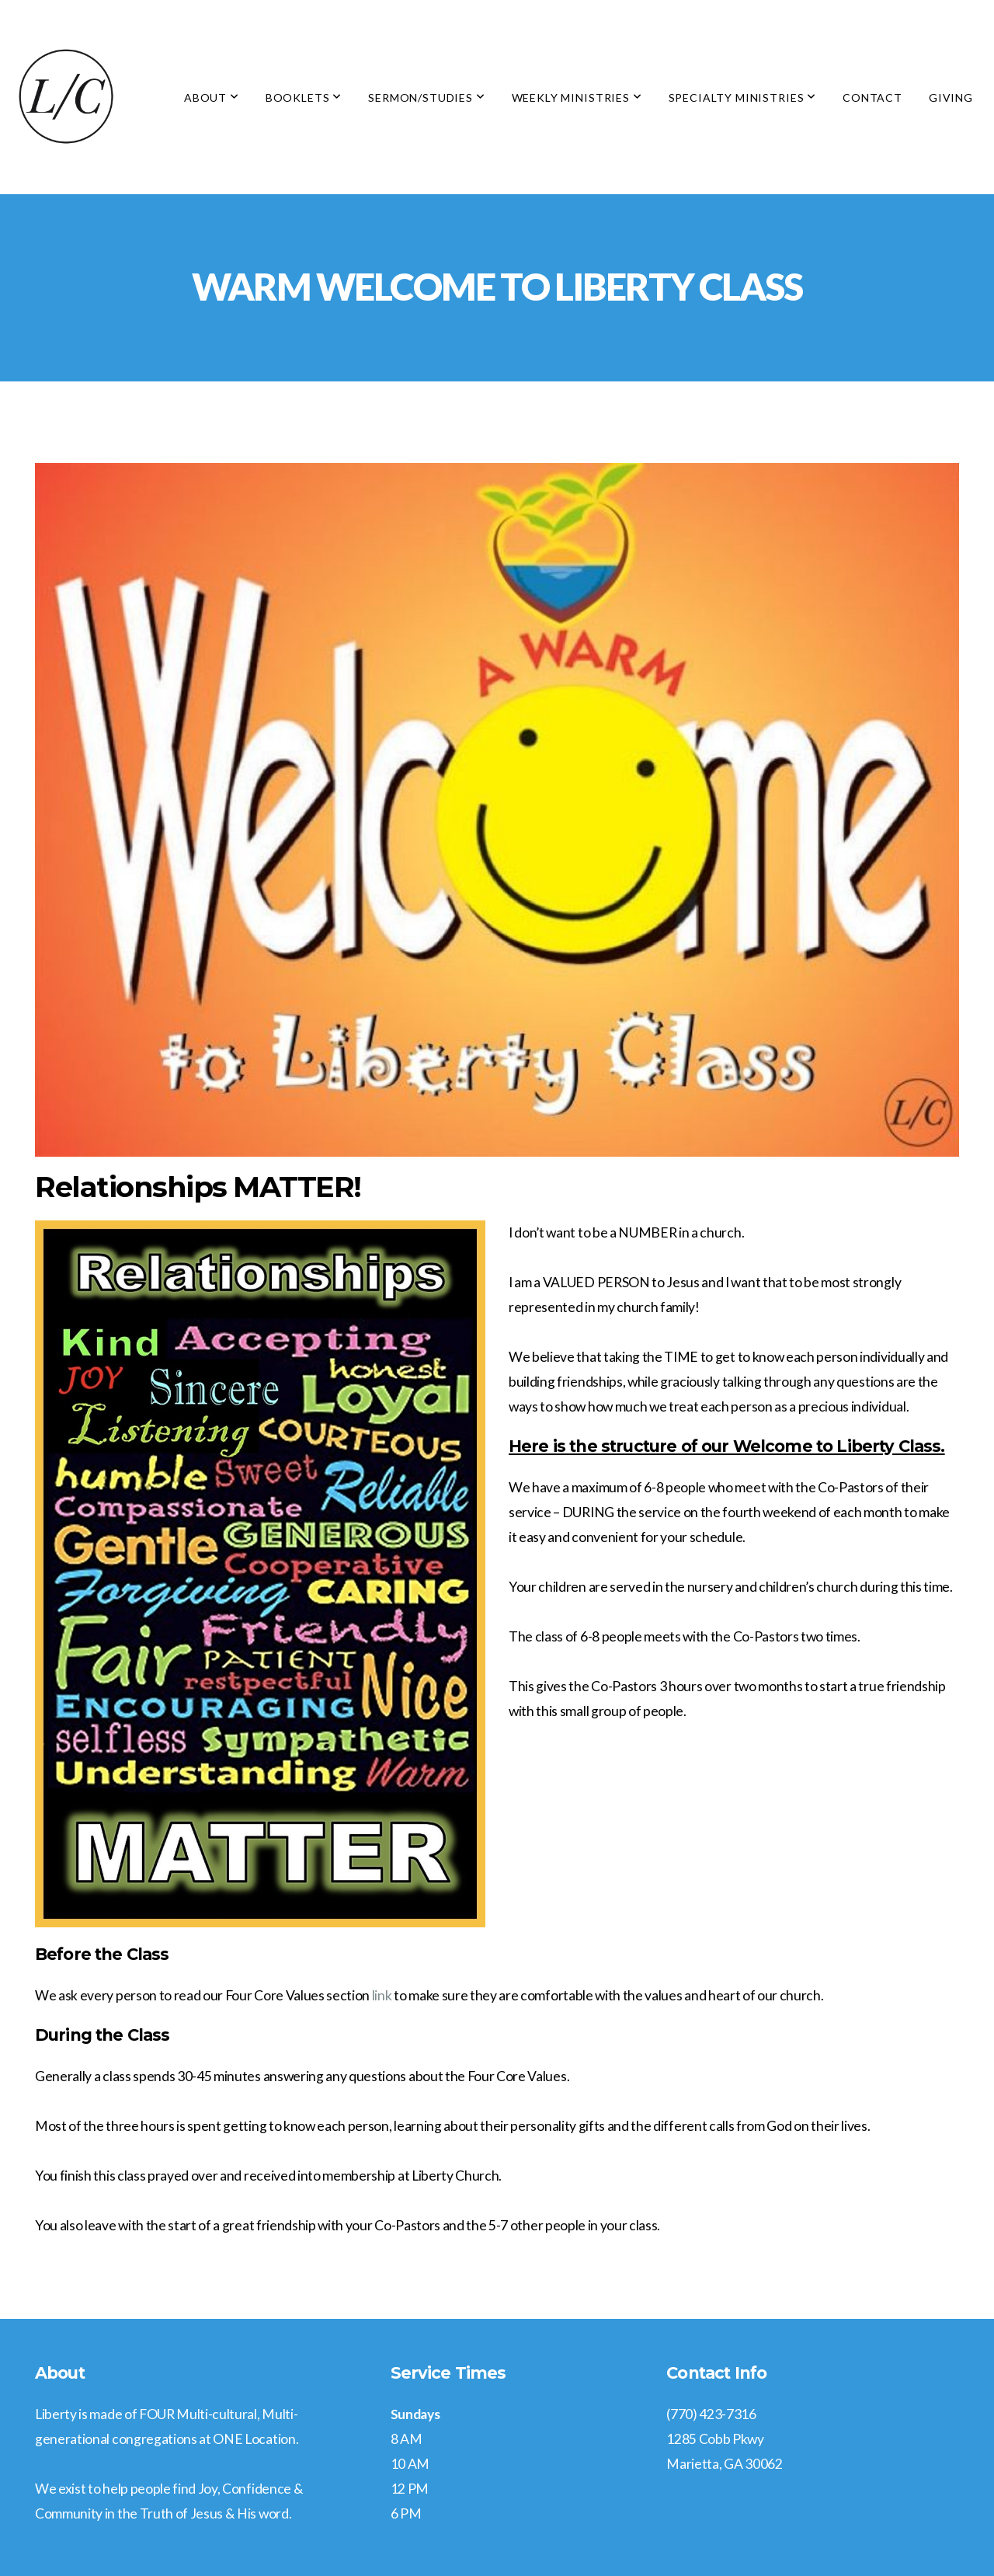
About (211, 97)
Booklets (304, 97)
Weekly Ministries (577, 97)
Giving (951, 97)
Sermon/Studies (426, 97)
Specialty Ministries (742, 97)
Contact (872, 97)
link (382, 1995)
